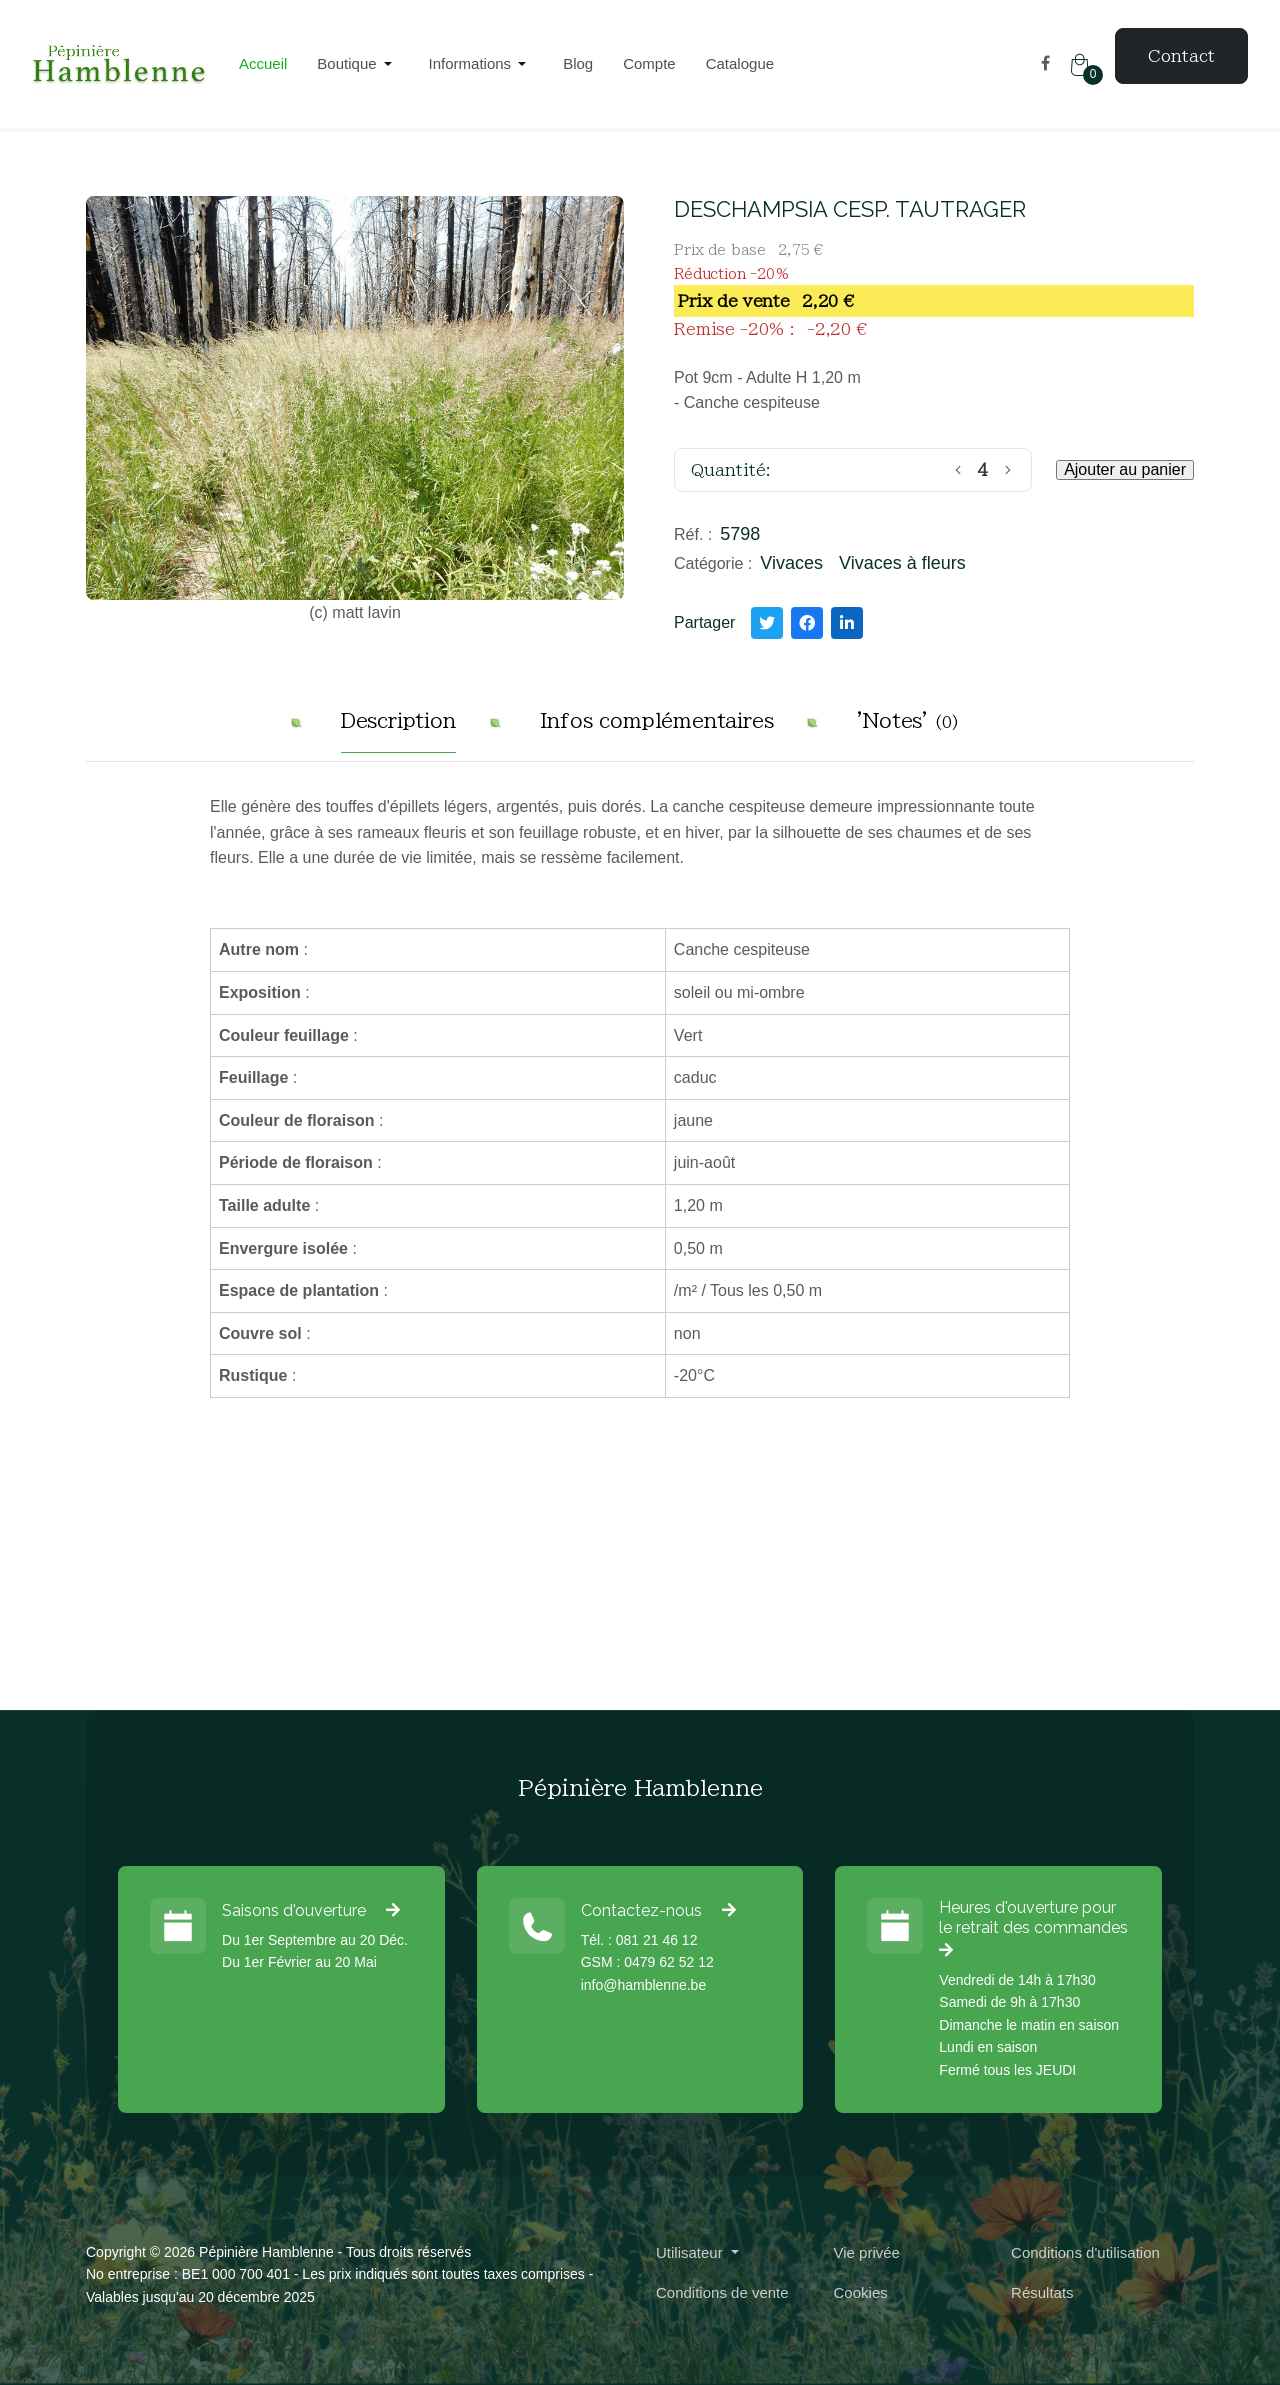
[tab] (398, 728)
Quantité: (731, 470)
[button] (357, 64)
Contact (1181, 56)
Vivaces (791, 563)
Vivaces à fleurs (902, 563)
